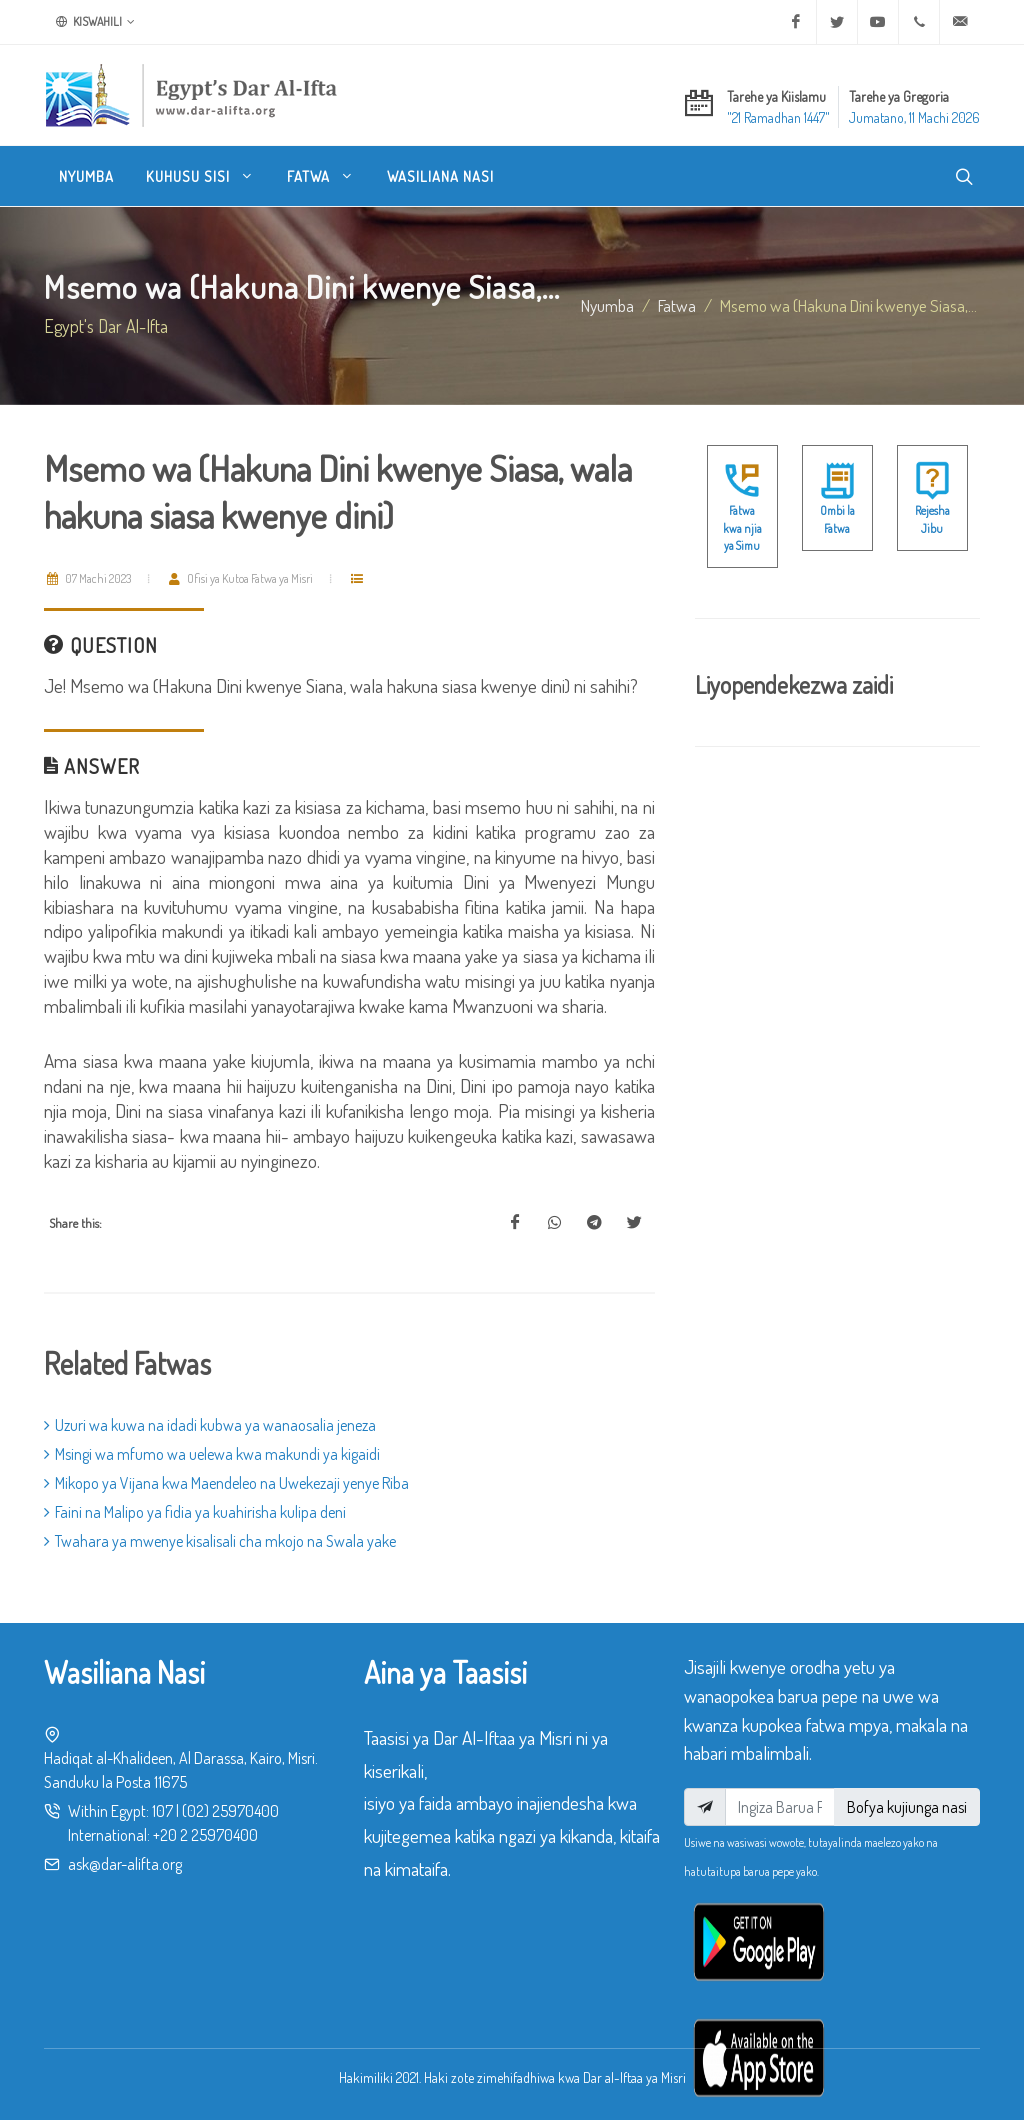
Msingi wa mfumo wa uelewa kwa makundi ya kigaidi (212, 1454)
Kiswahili (95, 22)
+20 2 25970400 (205, 1835)
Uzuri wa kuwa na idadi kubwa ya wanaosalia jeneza (210, 1425)
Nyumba (607, 305)
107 (162, 1811)
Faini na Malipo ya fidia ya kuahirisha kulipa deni (195, 1512)
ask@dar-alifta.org (125, 1864)
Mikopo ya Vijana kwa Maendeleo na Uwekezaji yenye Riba (226, 1483)
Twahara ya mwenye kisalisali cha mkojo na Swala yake (220, 1541)
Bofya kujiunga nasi (907, 1807)
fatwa (677, 305)
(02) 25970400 (230, 1811)
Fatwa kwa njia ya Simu (742, 528)
